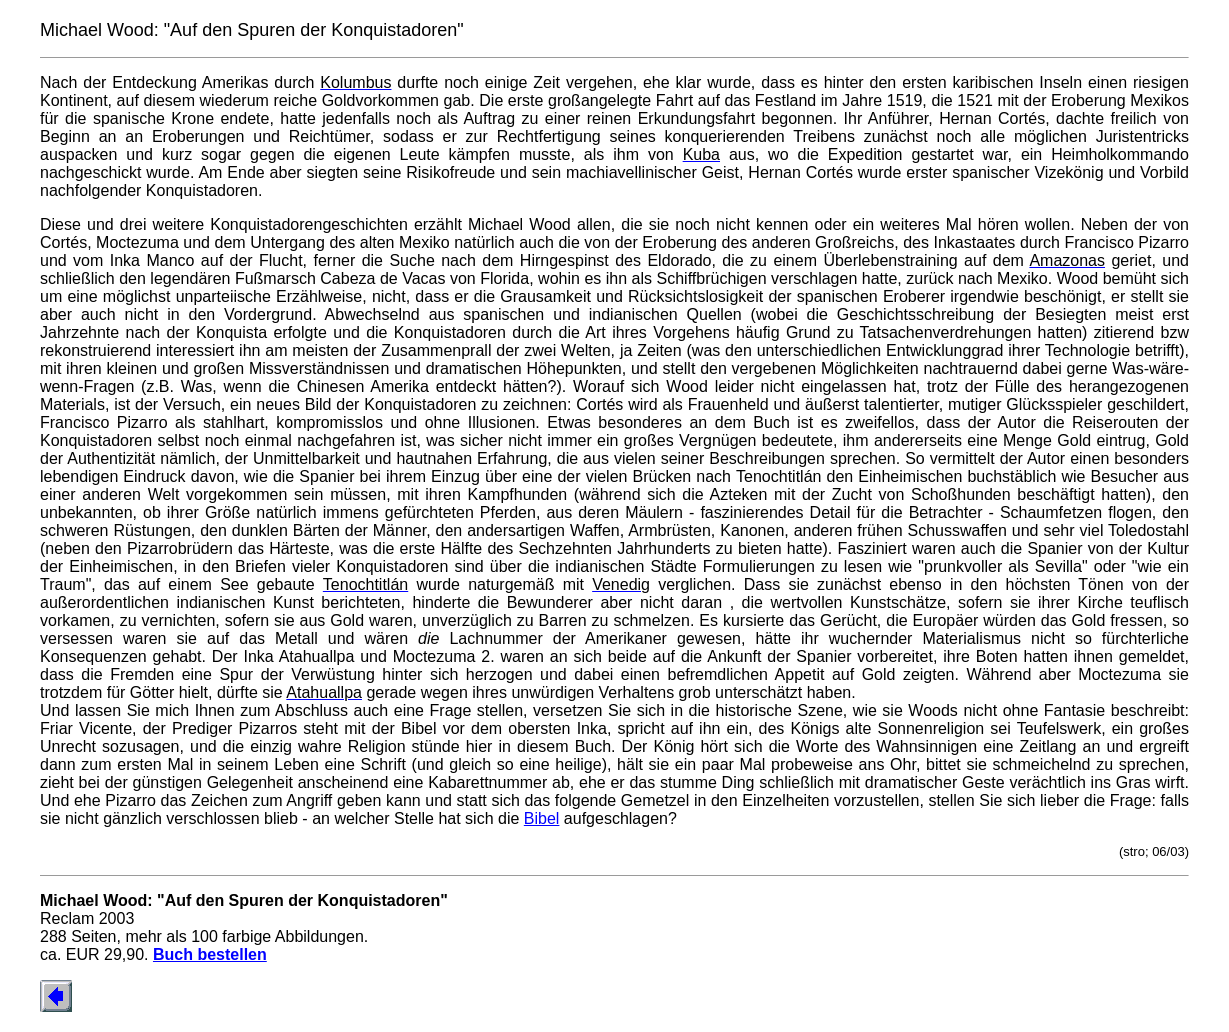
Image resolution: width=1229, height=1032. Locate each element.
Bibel (542, 818)
